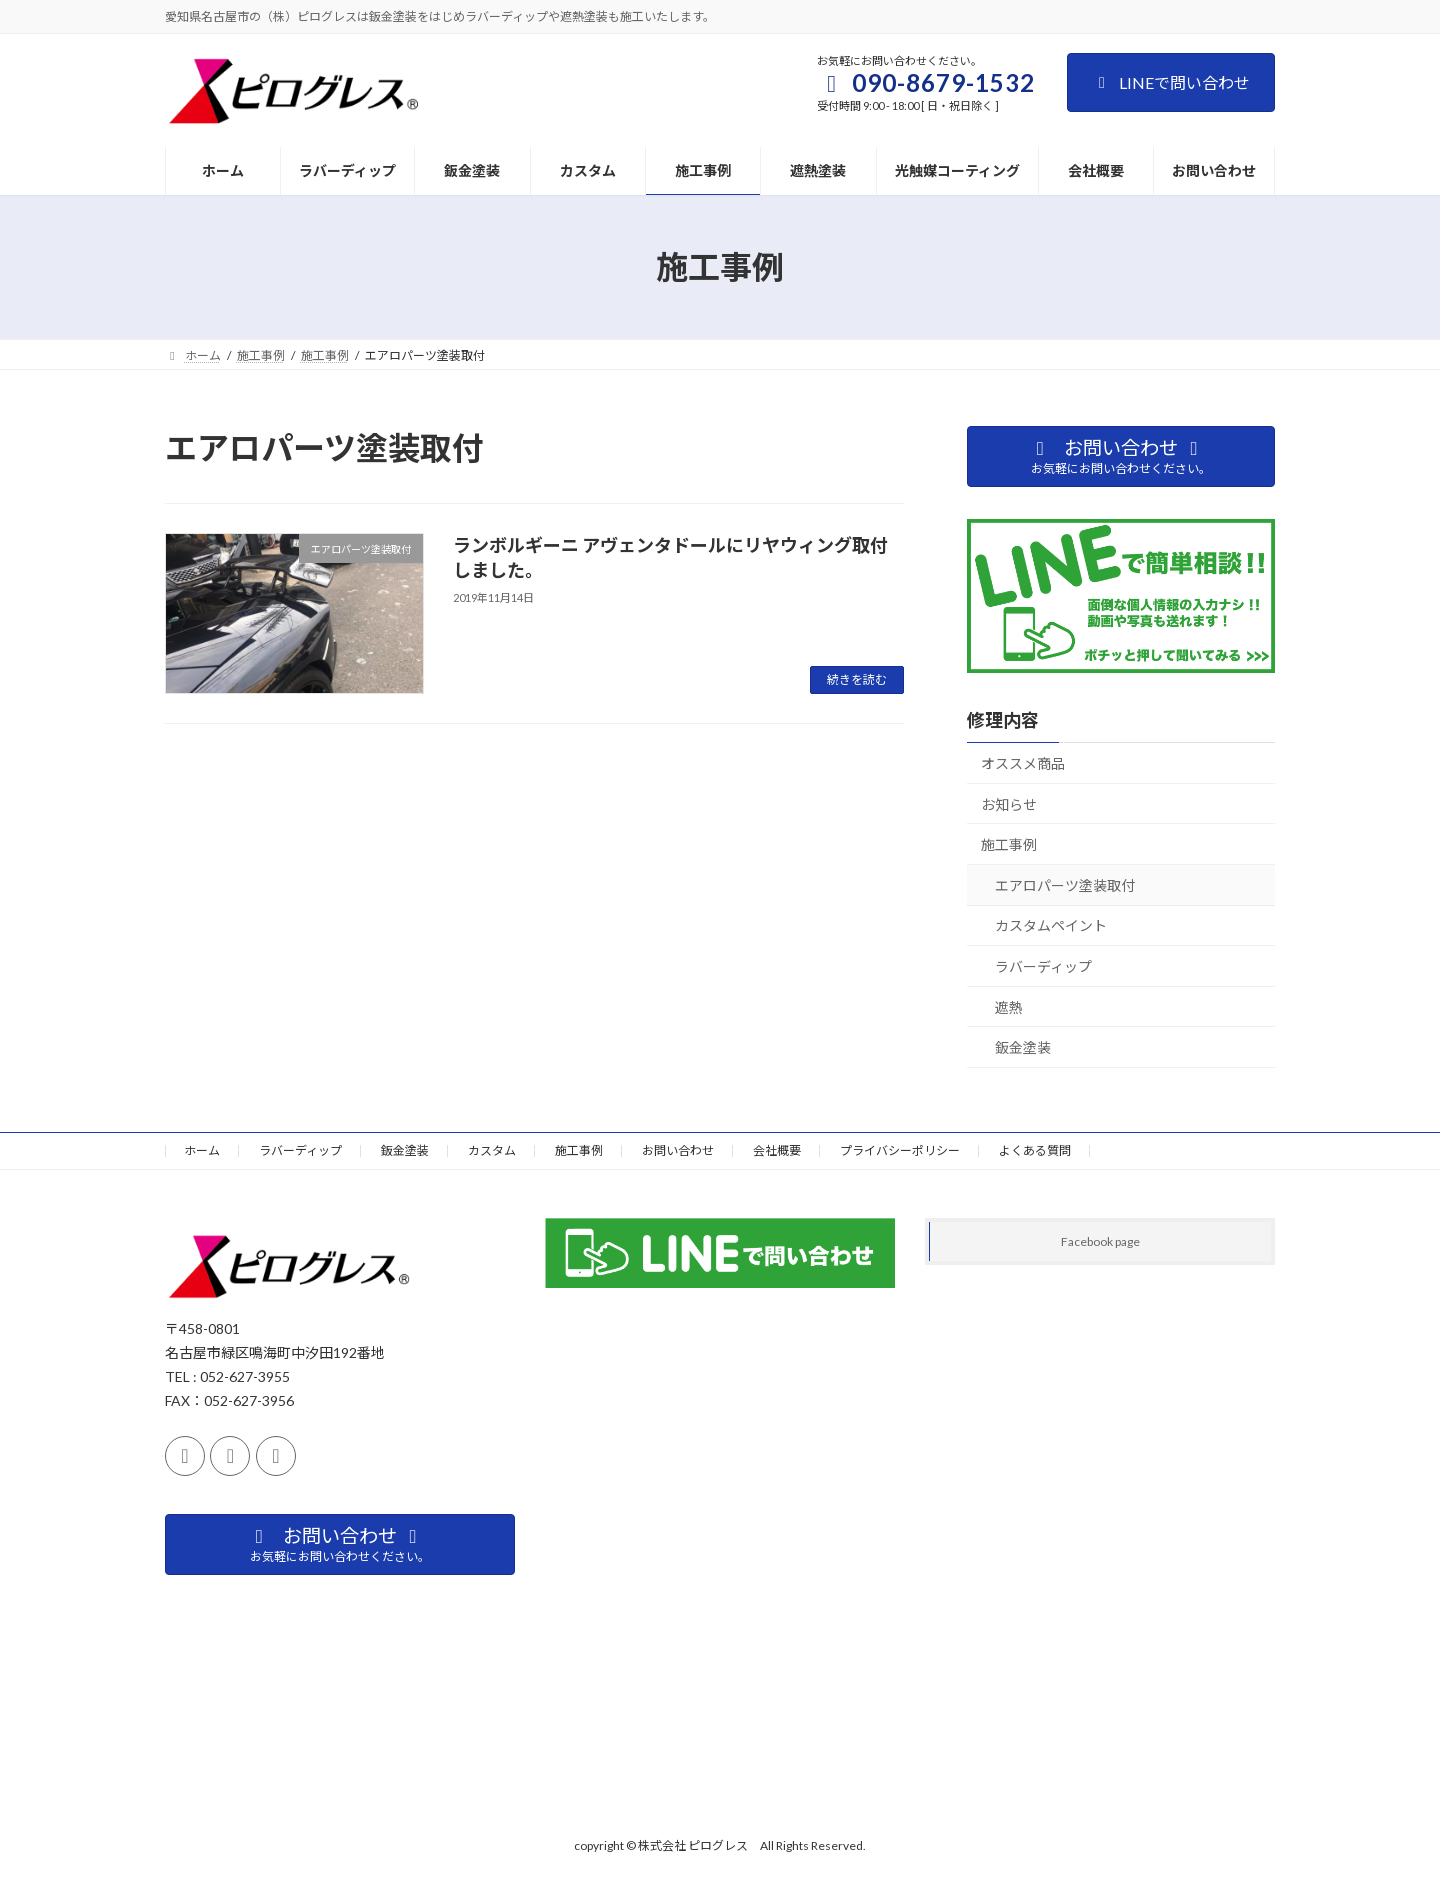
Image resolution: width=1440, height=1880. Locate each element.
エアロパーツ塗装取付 (1065, 885)
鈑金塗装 (1023, 1047)
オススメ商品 (1023, 763)
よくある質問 (1035, 1150)
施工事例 (1009, 844)
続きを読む (857, 679)
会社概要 (777, 1150)
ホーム (202, 1150)
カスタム (492, 1150)
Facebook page (1100, 1241)
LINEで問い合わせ (1171, 82)
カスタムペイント (1051, 925)
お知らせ (1009, 804)
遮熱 (1009, 1007)
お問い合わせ (678, 1150)
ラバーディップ (1043, 966)
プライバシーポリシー (900, 1150)
